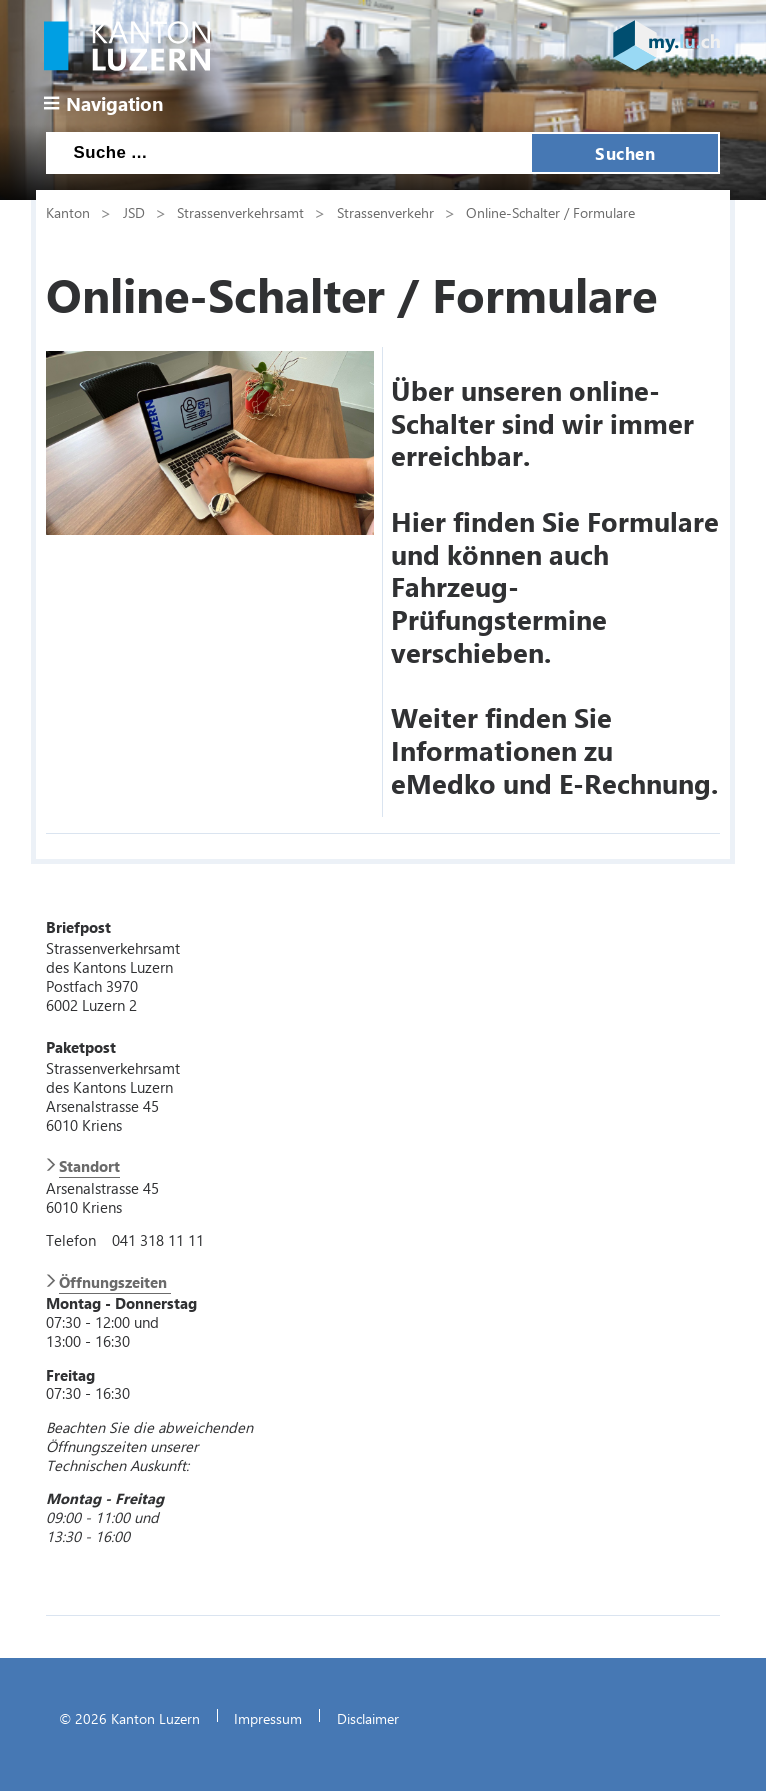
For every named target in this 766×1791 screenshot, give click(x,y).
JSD (134, 212)
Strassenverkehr (385, 212)
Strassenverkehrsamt (240, 212)
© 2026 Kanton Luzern (129, 1718)
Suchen (625, 153)
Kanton (68, 212)
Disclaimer (368, 1718)
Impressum (268, 1718)
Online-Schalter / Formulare (550, 212)
